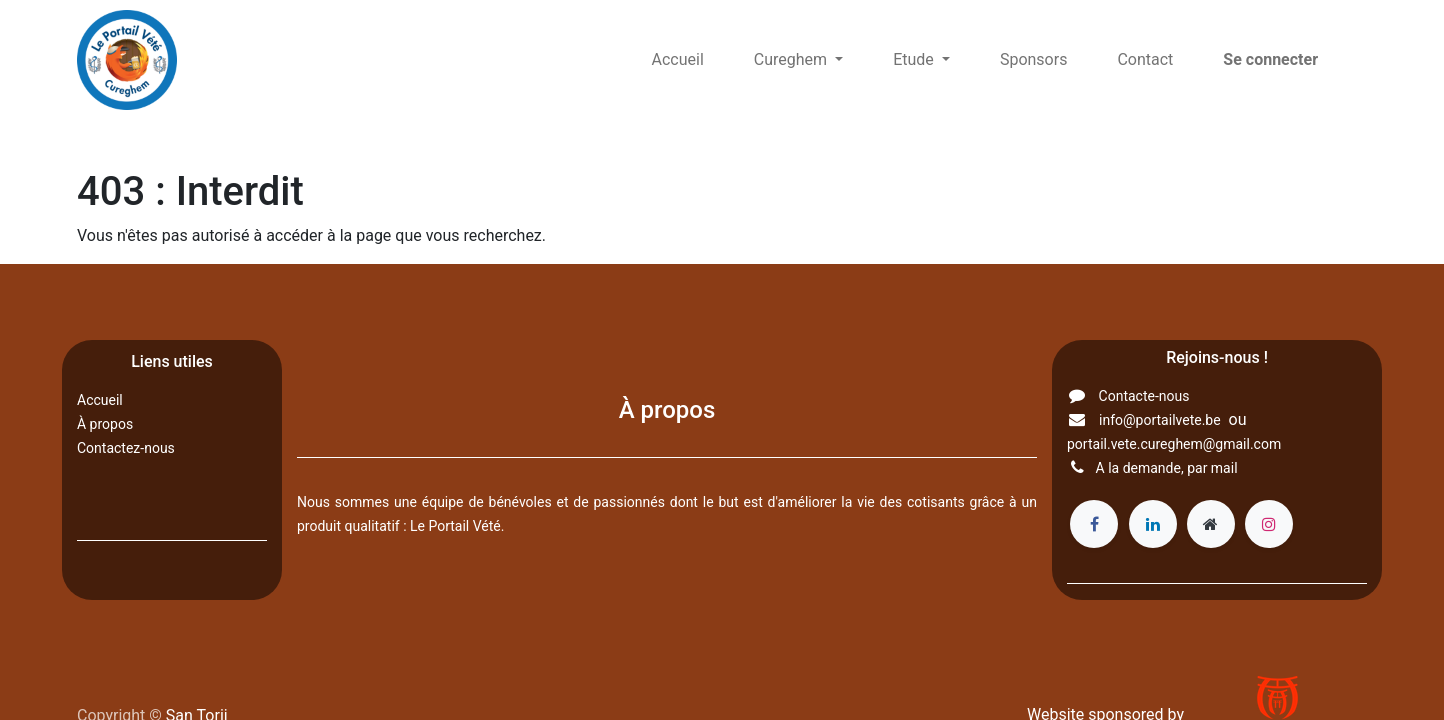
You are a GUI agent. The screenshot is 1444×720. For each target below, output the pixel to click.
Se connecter (1270, 59)
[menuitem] (678, 60)
